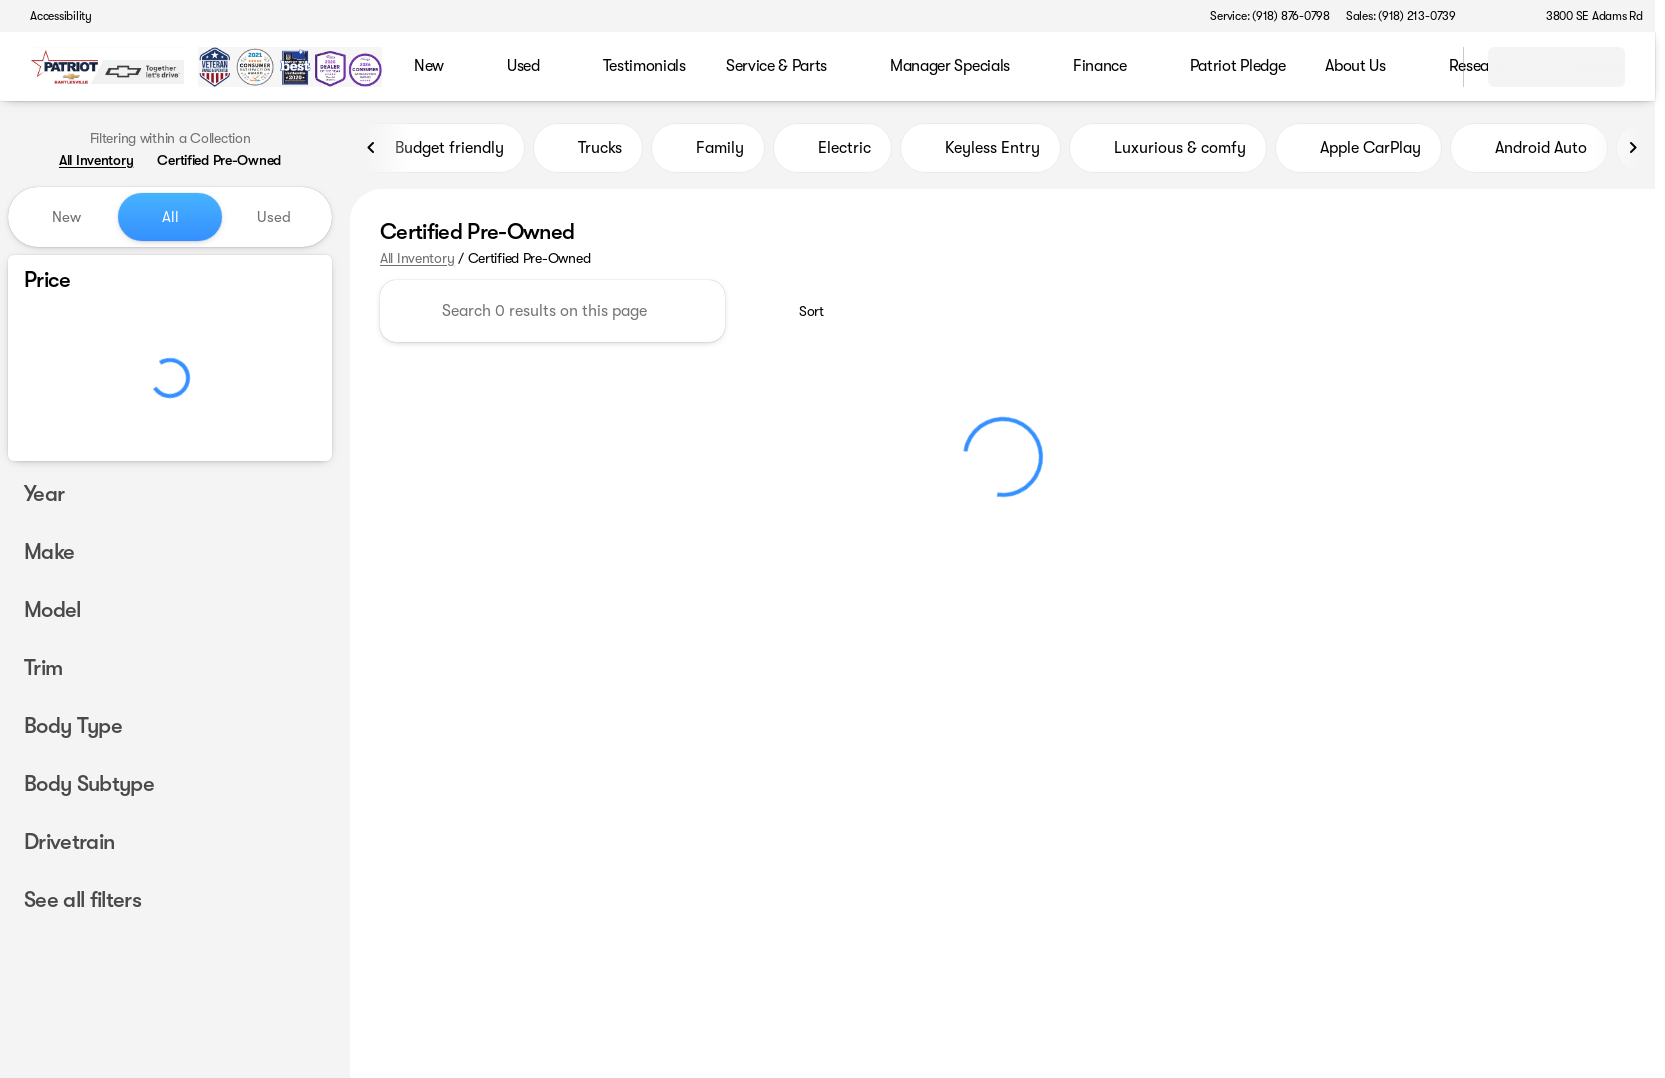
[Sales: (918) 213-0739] (1401, 16)
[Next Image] (1633, 149)
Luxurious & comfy (1168, 149)
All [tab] (170, 217)
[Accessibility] (52, 16)
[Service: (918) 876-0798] (1269, 16)
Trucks (588, 149)
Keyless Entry (980, 149)
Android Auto (1529, 149)
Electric (832, 149)
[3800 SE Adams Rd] (1585, 16)
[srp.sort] (800, 312)
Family (708, 149)
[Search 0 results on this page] (552, 312)
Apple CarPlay (1358, 149)
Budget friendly (437, 149)
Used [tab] (274, 217)
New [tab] (66, 217)
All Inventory (417, 259)
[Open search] (1423, 67)
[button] (1500, 16)
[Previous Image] (372, 149)
